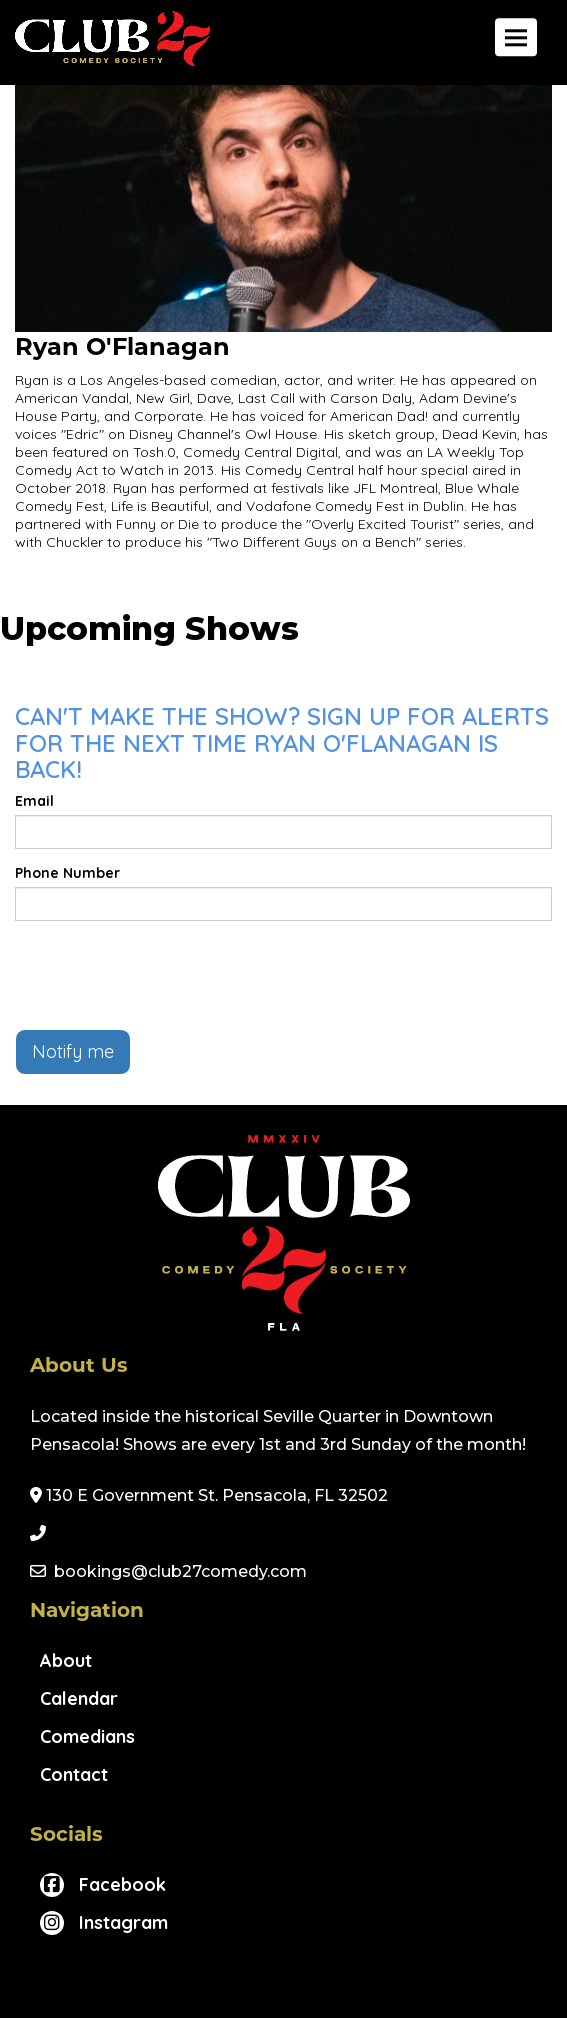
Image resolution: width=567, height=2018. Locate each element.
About (66, 1660)
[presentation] (167, 975)
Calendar (79, 1698)
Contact (74, 1774)
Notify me (73, 1051)
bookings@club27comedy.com (180, 1571)
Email (34, 801)
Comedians (87, 1736)
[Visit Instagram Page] (104, 1922)
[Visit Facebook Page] (103, 1884)
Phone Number (67, 873)
